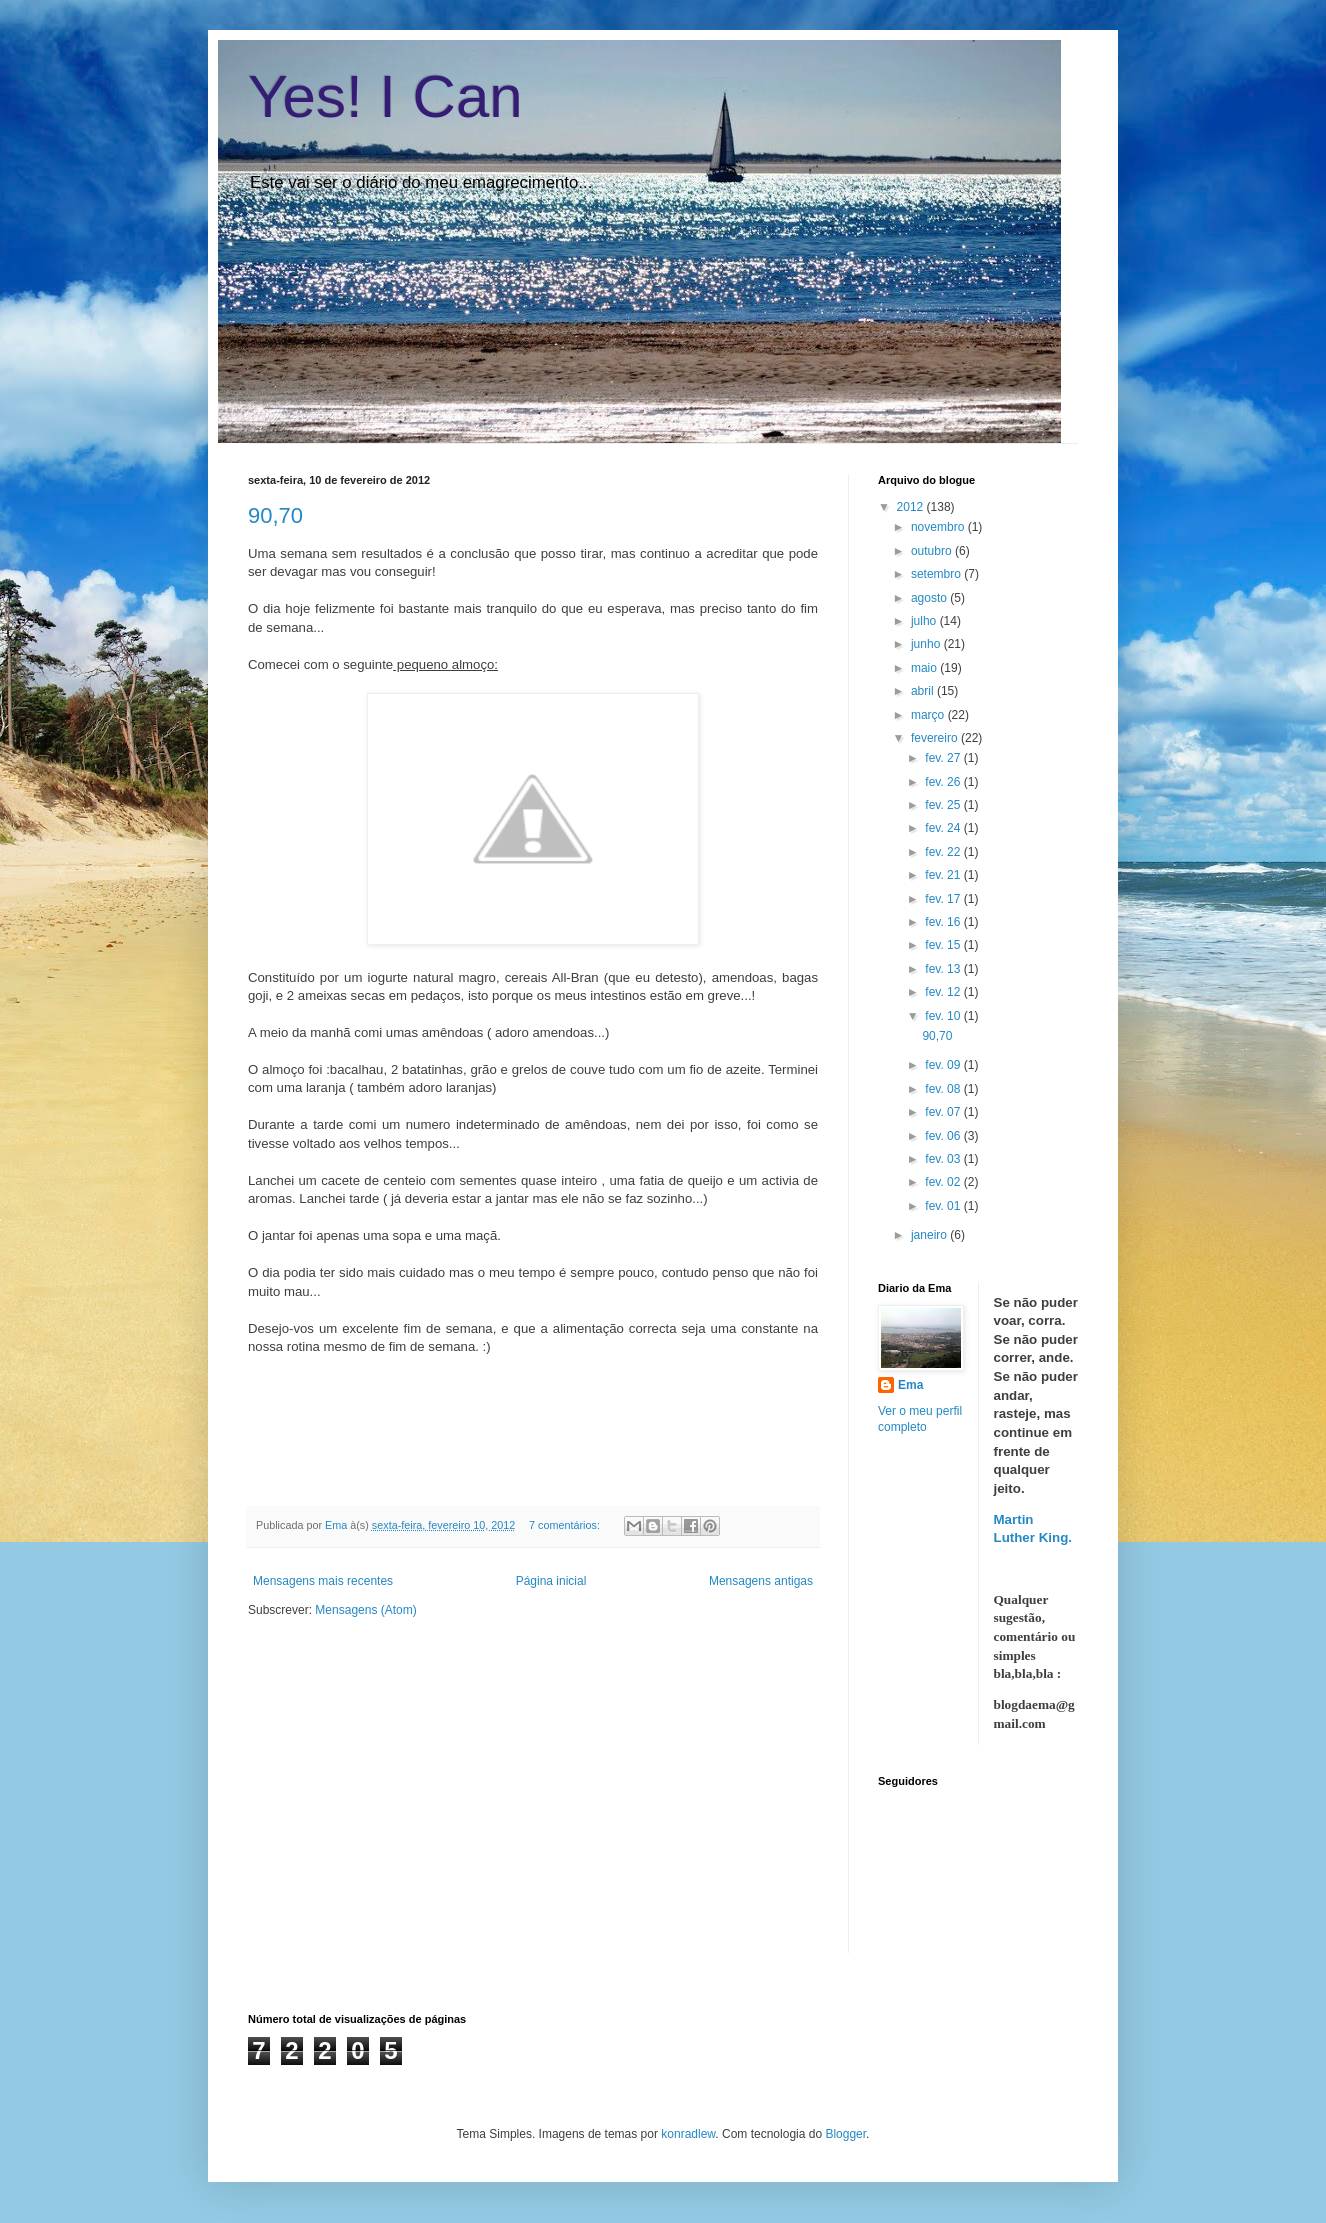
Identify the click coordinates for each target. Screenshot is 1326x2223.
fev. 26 (944, 782)
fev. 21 (944, 875)
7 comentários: (566, 1525)
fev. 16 (944, 922)
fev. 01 (944, 1206)
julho (925, 621)
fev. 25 (944, 805)
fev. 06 (944, 1136)
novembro (939, 527)
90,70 (275, 515)
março (929, 715)
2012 (912, 507)
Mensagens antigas (761, 1581)
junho (927, 644)
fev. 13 (944, 969)
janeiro (930, 1235)
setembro (937, 574)
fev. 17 (944, 899)
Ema (337, 1525)
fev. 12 (944, 992)
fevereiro (936, 738)
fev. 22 (944, 852)
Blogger (845, 2134)
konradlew (688, 2134)
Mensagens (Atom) (365, 1610)
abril (924, 691)
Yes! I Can (385, 96)
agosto (930, 598)
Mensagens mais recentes (323, 1581)
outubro (933, 551)
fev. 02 (944, 1182)
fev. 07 (944, 1112)
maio (925, 668)
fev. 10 (944, 1016)
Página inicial (551, 1581)
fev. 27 (944, 758)
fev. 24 (944, 828)
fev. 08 (944, 1089)
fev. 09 (944, 1065)
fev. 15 (944, 945)
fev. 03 (944, 1159)
